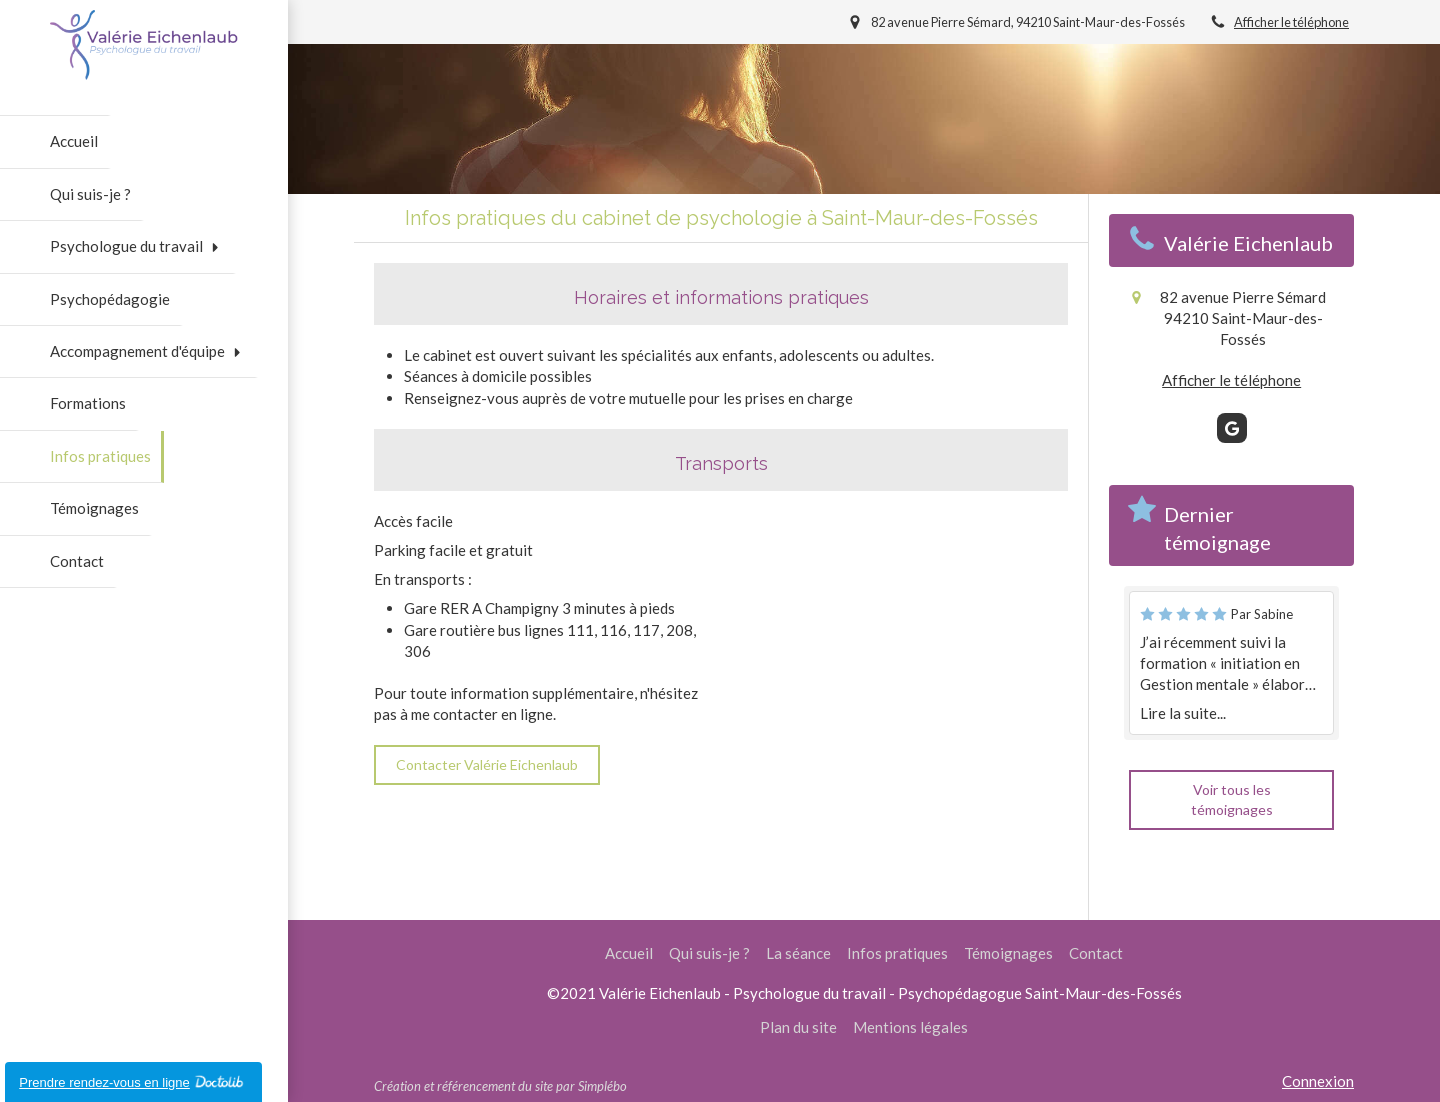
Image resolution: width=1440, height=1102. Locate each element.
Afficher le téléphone (1291, 22)
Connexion (1318, 1081)
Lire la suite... (1183, 713)
